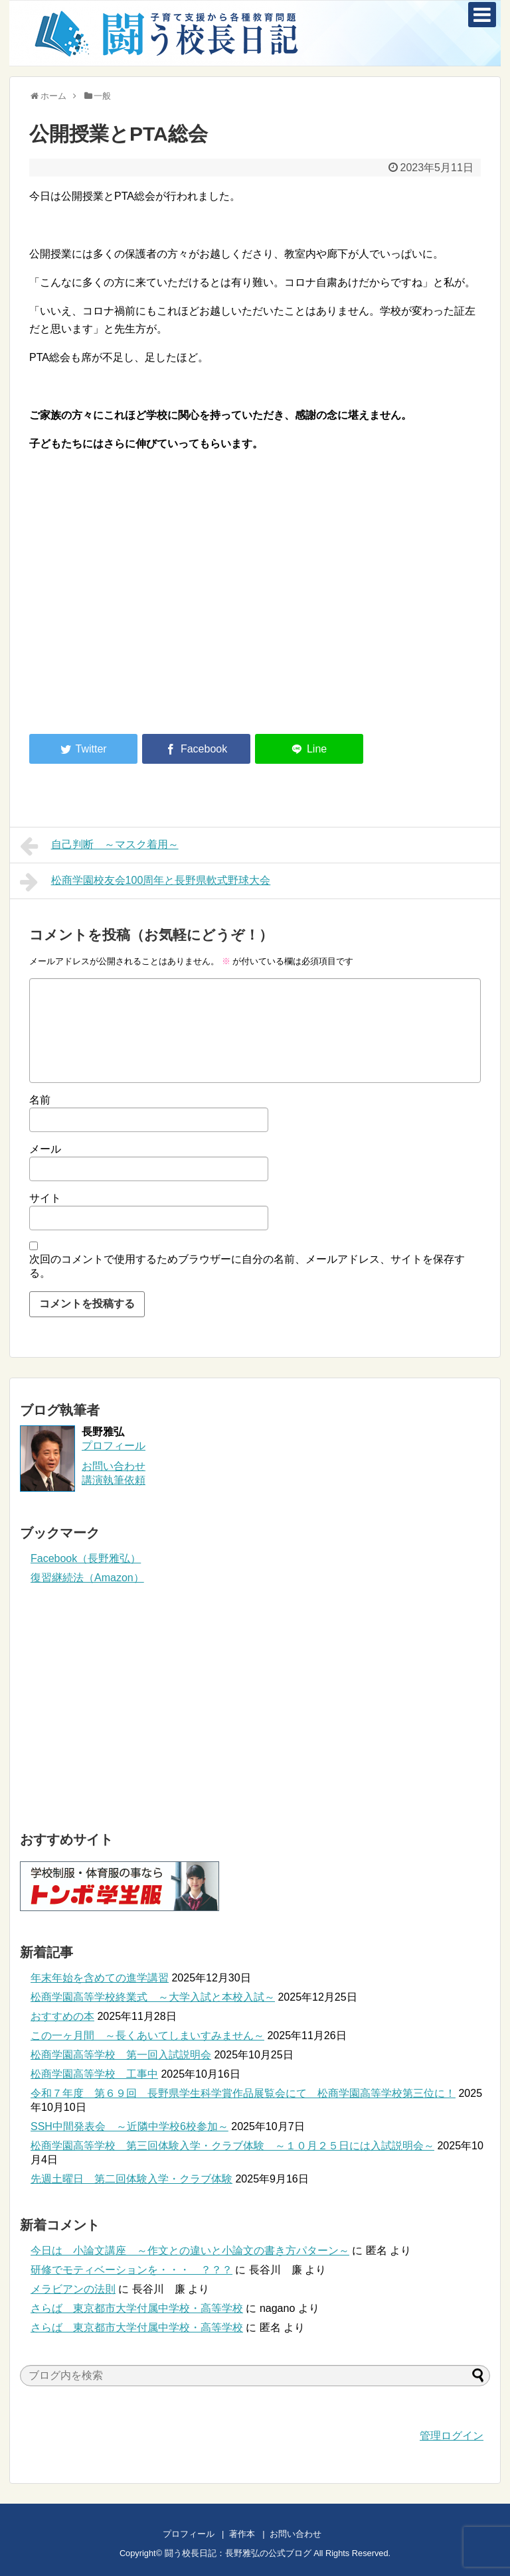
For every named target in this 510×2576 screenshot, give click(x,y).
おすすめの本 (62, 2016)
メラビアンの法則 (73, 2289)
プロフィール (113, 1445)
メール (45, 1149)
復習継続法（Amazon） (87, 1577)
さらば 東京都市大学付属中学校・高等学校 (137, 2308)
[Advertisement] (140, 614)
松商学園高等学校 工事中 (94, 2074)
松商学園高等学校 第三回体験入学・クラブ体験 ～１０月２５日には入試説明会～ (232, 2145)
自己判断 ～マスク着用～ (99, 846)
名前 (39, 1100)
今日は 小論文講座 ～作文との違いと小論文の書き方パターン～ (190, 2250)
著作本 (242, 2534)
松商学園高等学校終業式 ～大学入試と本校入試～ (153, 1997)
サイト (45, 1198)
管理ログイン (451, 2435)
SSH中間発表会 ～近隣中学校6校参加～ (129, 2126)
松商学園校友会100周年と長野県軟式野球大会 (145, 882)
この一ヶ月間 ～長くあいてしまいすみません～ (147, 2035)
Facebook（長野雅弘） (86, 1558)
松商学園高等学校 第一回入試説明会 (121, 2054)
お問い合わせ (308, 2534)
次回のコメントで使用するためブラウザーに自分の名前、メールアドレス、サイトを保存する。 (247, 1266)
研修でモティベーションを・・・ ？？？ (131, 2269)
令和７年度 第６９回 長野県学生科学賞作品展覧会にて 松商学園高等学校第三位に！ (243, 2093)
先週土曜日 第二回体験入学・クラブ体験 (131, 2178)
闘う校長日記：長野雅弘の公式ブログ (238, 2553)
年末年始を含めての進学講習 (100, 1977)
